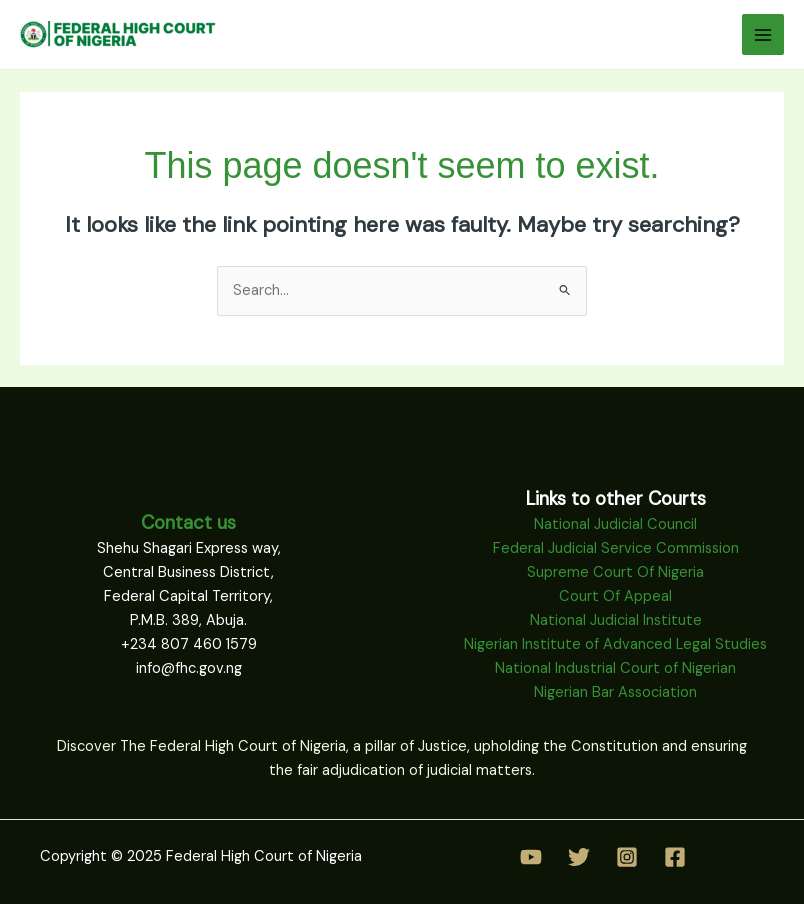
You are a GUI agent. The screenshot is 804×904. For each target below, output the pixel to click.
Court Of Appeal (615, 596)
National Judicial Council (615, 524)
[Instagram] (627, 857)
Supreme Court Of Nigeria (615, 572)
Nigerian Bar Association (615, 692)
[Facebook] (675, 857)
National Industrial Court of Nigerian (615, 668)
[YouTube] (531, 857)
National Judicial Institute (616, 620)
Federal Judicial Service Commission (616, 548)
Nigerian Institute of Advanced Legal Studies (615, 644)
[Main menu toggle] (763, 35)
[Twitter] (579, 857)
